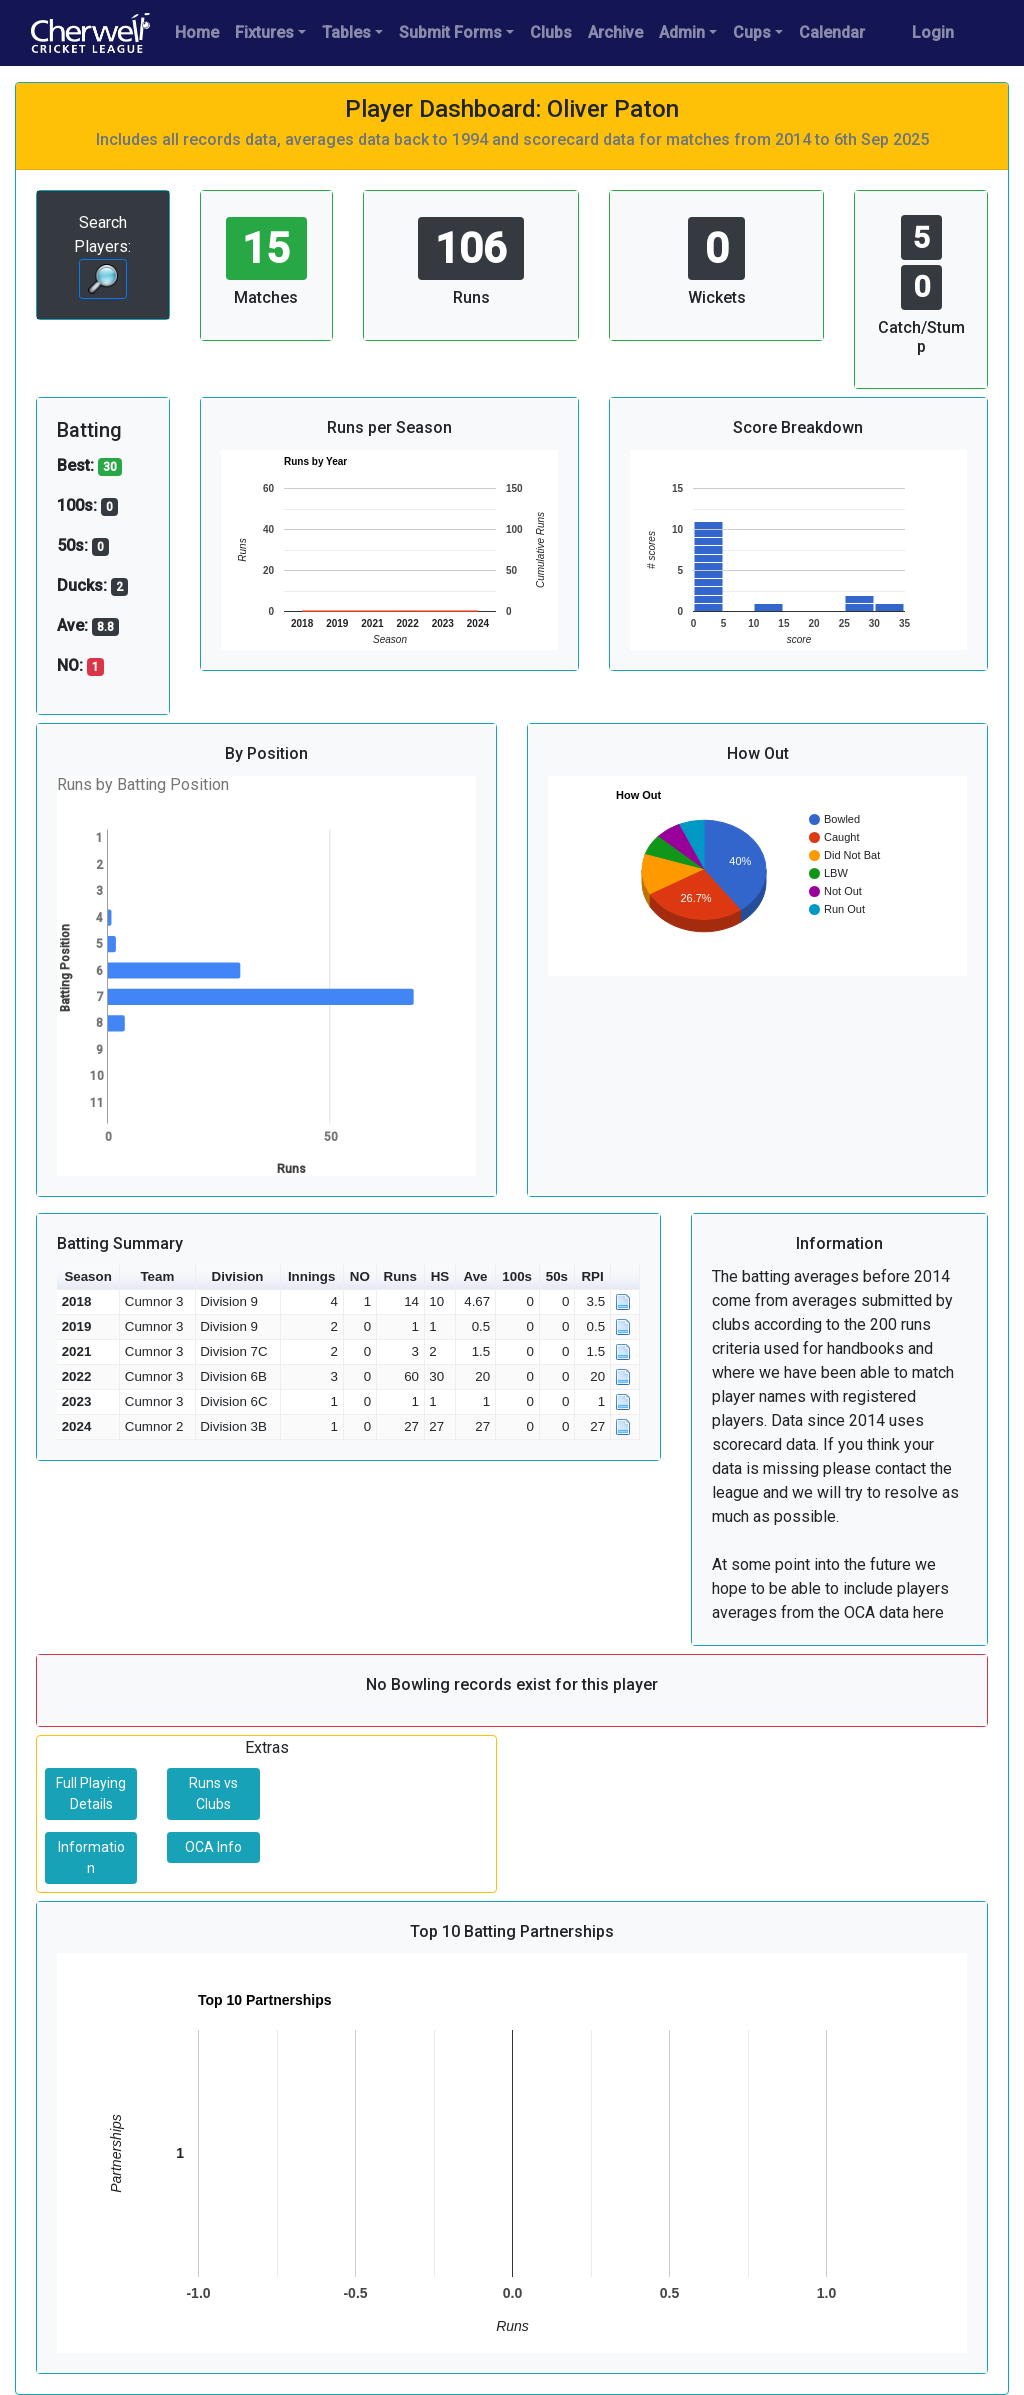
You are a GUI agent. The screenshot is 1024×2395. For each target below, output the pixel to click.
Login (933, 32)
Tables (346, 32)
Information (91, 1857)
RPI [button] (592, 1276)
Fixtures (264, 32)
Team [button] (157, 1276)
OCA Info (213, 1847)
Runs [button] (400, 1276)
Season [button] (87, 1276)
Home (197, 32)
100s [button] (517, 1276)
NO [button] (360, 1276)
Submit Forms (450, 32)
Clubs (551, 32)
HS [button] (440, 1276)
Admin (682, 32)
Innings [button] (311, 1276)
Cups (752, 32)
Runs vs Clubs (213, 1793)
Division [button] (238, 1276)
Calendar (832, 32)
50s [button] (557, 1276)
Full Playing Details (91, 1793)
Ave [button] (476, 1276)
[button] (625, 1277)
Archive (615, 32)
